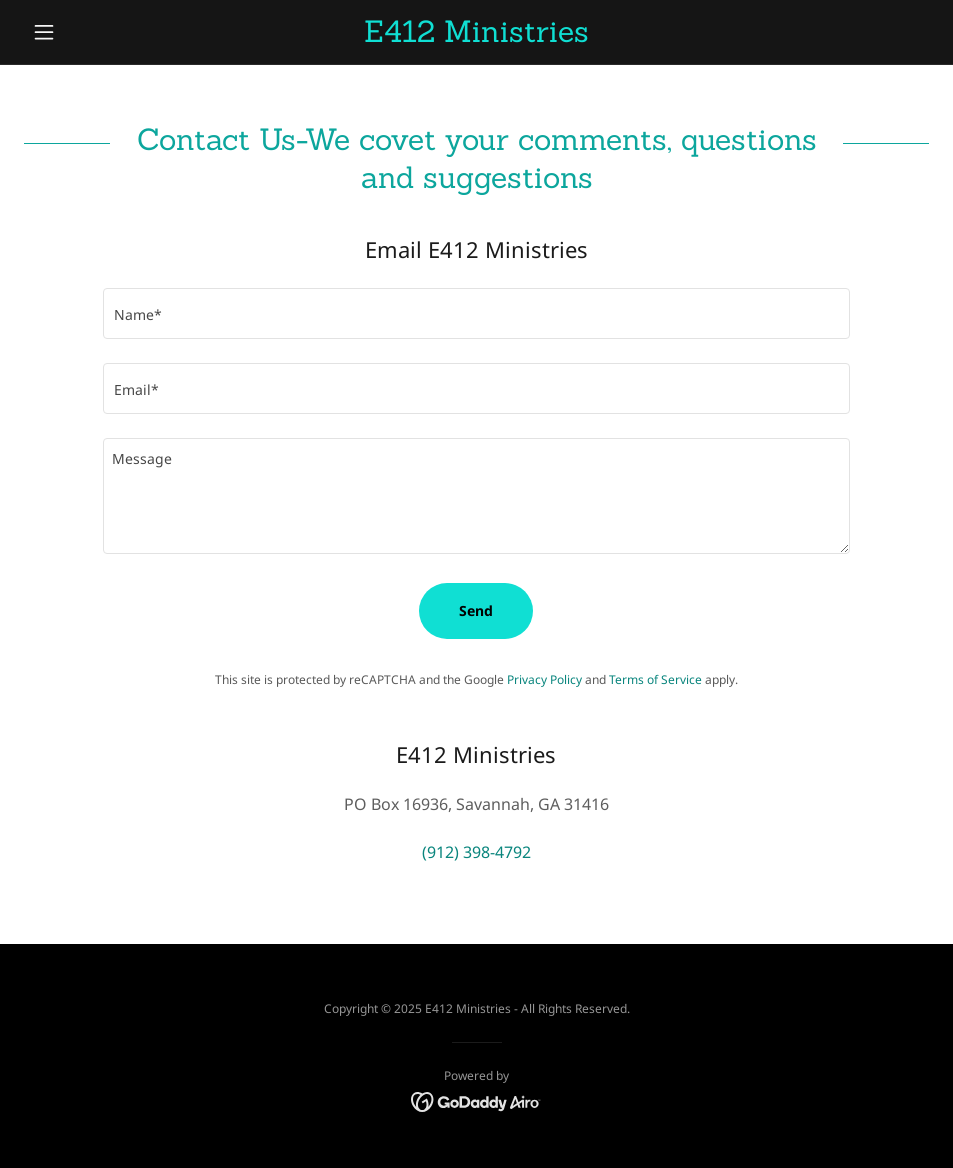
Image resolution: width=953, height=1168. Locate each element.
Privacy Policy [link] (544, 679)
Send (476, 610)
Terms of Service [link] (655, 679)
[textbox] (476, 313)
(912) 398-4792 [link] (476, 852)
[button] (92, 32)
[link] (477, 36)
